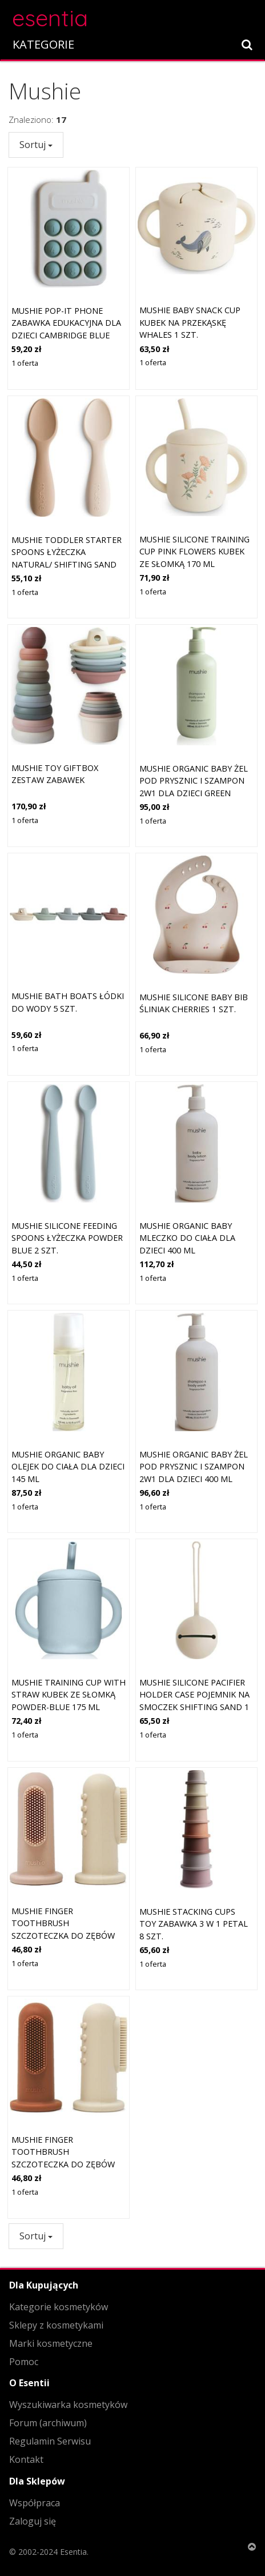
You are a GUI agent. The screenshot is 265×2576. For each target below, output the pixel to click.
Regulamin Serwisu (50, 2441)
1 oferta (24, 363)
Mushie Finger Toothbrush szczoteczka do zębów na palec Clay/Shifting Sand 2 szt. (63, 2164)
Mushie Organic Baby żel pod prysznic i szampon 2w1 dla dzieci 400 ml (193, 1466)
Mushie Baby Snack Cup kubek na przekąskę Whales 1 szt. (189, 322)
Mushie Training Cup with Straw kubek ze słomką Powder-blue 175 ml (68, 1694)
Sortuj (36, 144)
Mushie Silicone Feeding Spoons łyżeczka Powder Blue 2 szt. (67, 1238)
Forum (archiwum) (48, 2423)
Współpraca (34, 2503)
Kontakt (26, 2459)
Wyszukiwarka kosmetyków (68, 2404)
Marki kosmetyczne (51, 2343)
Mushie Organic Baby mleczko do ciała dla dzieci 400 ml (187, 1238)
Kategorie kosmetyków (58, 2307)
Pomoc (23, 2361)
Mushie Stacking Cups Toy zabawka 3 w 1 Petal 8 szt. (193, 1924)
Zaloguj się (32, 2521)
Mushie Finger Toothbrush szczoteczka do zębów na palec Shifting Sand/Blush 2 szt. (63, 1936)
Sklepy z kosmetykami (56, 2325)
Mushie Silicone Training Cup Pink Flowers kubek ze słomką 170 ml (194, 551)
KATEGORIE (43, 44)
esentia (50, 16)
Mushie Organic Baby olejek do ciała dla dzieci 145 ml (68, 1466)
